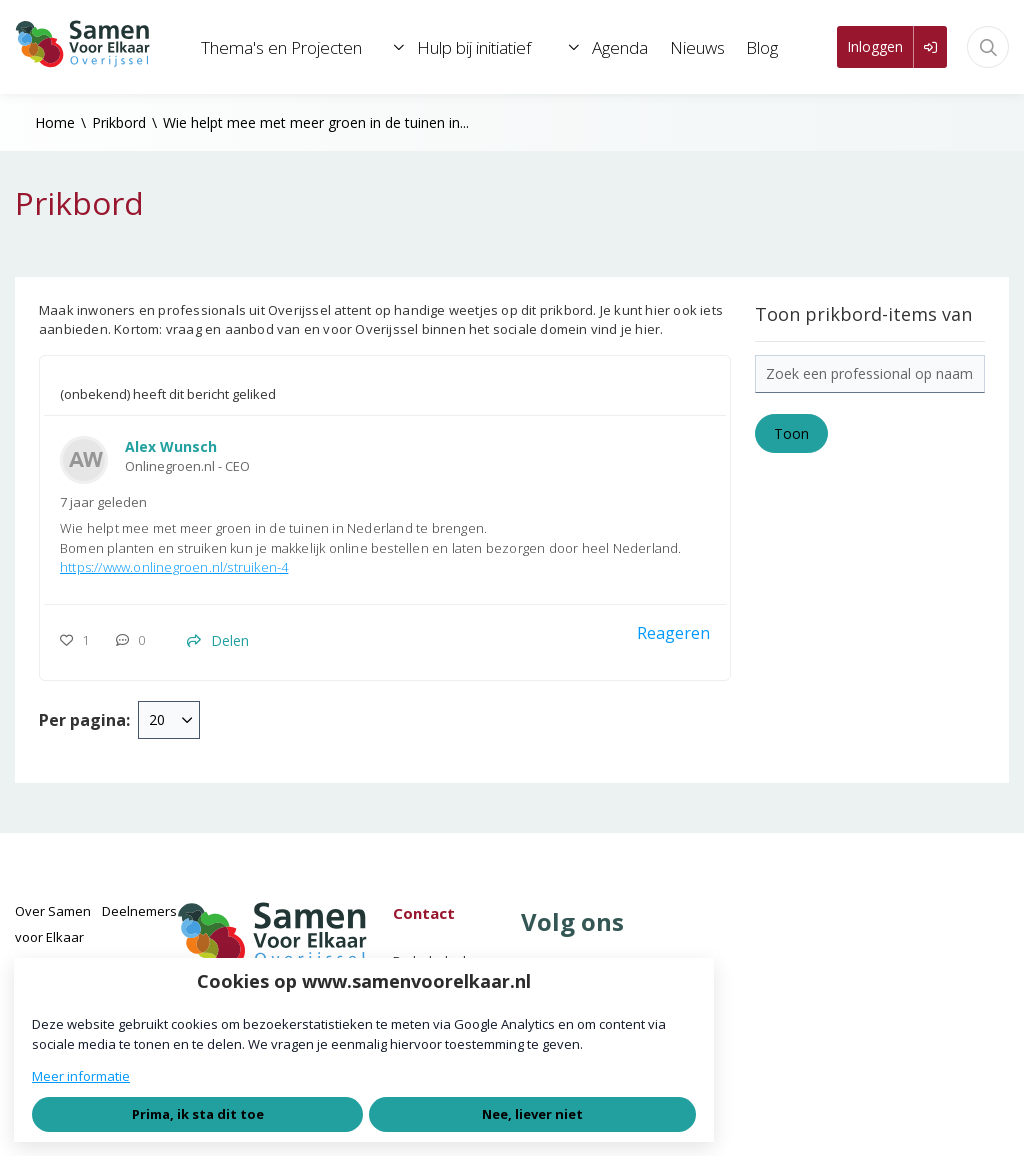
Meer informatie (81, 1076)
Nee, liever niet (532, 1114)
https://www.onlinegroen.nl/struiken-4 (174, 567)
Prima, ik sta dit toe (198, 1114)
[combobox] (169, 720)
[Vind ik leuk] (79, 641)
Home (55, 122)
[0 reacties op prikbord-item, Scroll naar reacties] (135, 641)
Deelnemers (139, 911)
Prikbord (119, 122)
